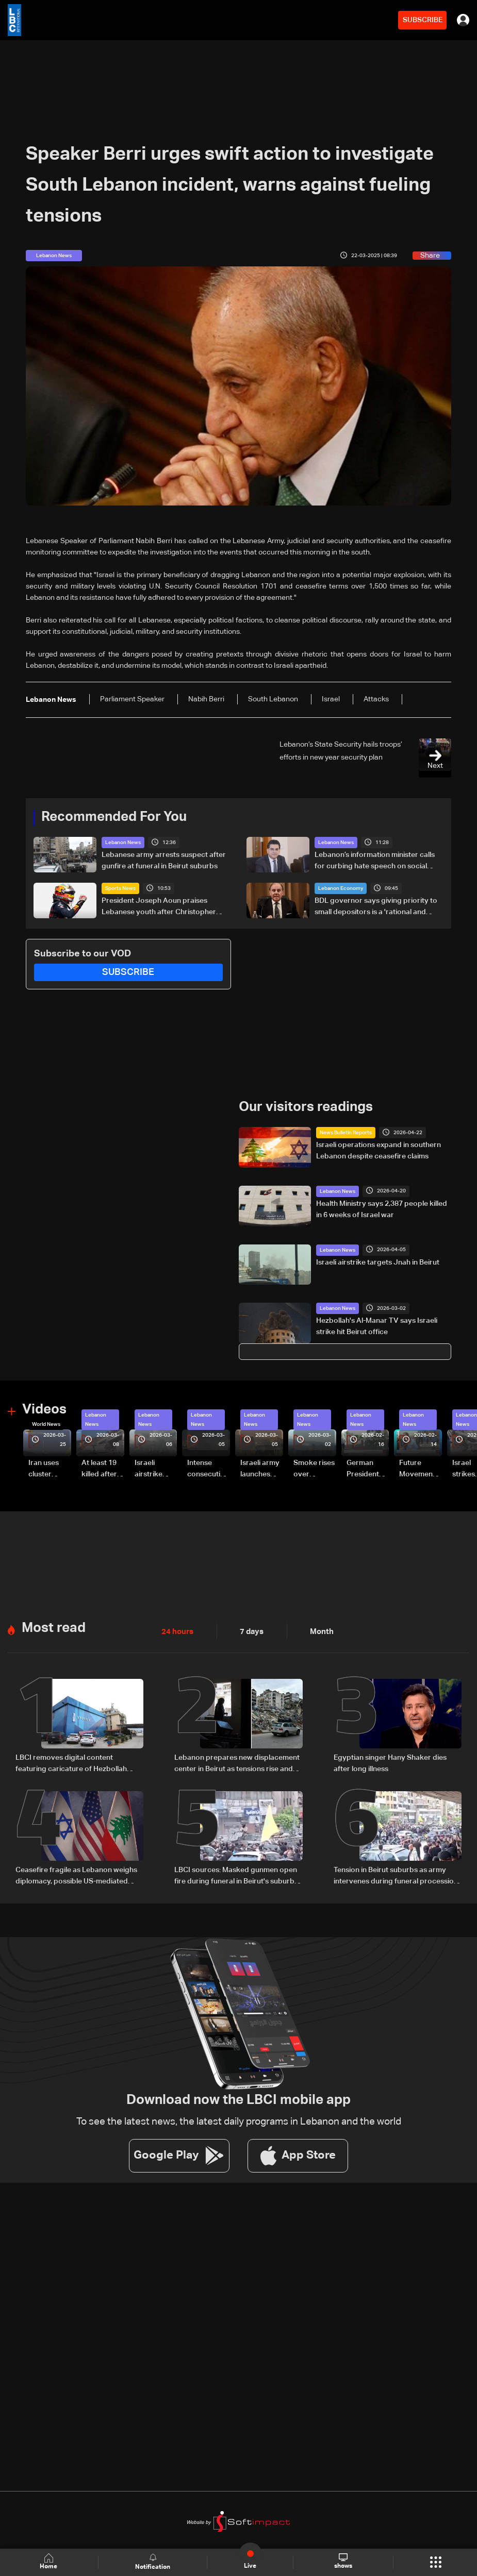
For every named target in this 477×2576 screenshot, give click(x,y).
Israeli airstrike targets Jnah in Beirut (377, 1262)
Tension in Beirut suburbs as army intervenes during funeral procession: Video (396, 1874)
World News (46, 1423)
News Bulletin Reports (346, 1132)
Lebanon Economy (340, 888)
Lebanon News (123, 842)
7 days (249, 1630)
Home (49, 2561)
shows (343, 2561)
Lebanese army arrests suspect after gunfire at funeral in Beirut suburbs (164, 860)
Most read (54, 1627)
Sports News (120, 888)
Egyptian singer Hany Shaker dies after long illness (390, 1762)
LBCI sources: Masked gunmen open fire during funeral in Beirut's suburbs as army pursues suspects (236, 1874)
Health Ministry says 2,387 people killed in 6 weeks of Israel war (381, 1209)
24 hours (176, 1630)
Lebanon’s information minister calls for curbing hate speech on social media (375, 861)
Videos (44, 1409)
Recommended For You (114, 817)
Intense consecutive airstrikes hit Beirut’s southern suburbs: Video (207, 1469)
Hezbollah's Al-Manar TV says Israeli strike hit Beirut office (376, 1326)
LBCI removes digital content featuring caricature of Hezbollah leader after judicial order (71, 1763)
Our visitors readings (306, 1107)
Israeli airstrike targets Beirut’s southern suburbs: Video (150, 1469)
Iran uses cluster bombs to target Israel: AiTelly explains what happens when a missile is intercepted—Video (48, 1469)
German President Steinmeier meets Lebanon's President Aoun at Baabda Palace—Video (365, 1469)
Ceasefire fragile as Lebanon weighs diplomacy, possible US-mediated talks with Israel (76, 1874)
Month (317, 1630)
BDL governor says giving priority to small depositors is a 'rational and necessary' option (376, 907)
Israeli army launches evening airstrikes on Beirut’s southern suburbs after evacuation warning (261, 1469)
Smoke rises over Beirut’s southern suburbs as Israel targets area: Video (314, 1469)
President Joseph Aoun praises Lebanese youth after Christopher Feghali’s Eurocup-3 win (159, 907)
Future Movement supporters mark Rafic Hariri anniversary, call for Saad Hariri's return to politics (420, 1469)
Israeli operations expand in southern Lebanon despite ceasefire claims (378, 1150)
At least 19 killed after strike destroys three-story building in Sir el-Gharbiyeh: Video (100, 1469)
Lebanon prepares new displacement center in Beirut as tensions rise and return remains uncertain (237, 1763)
